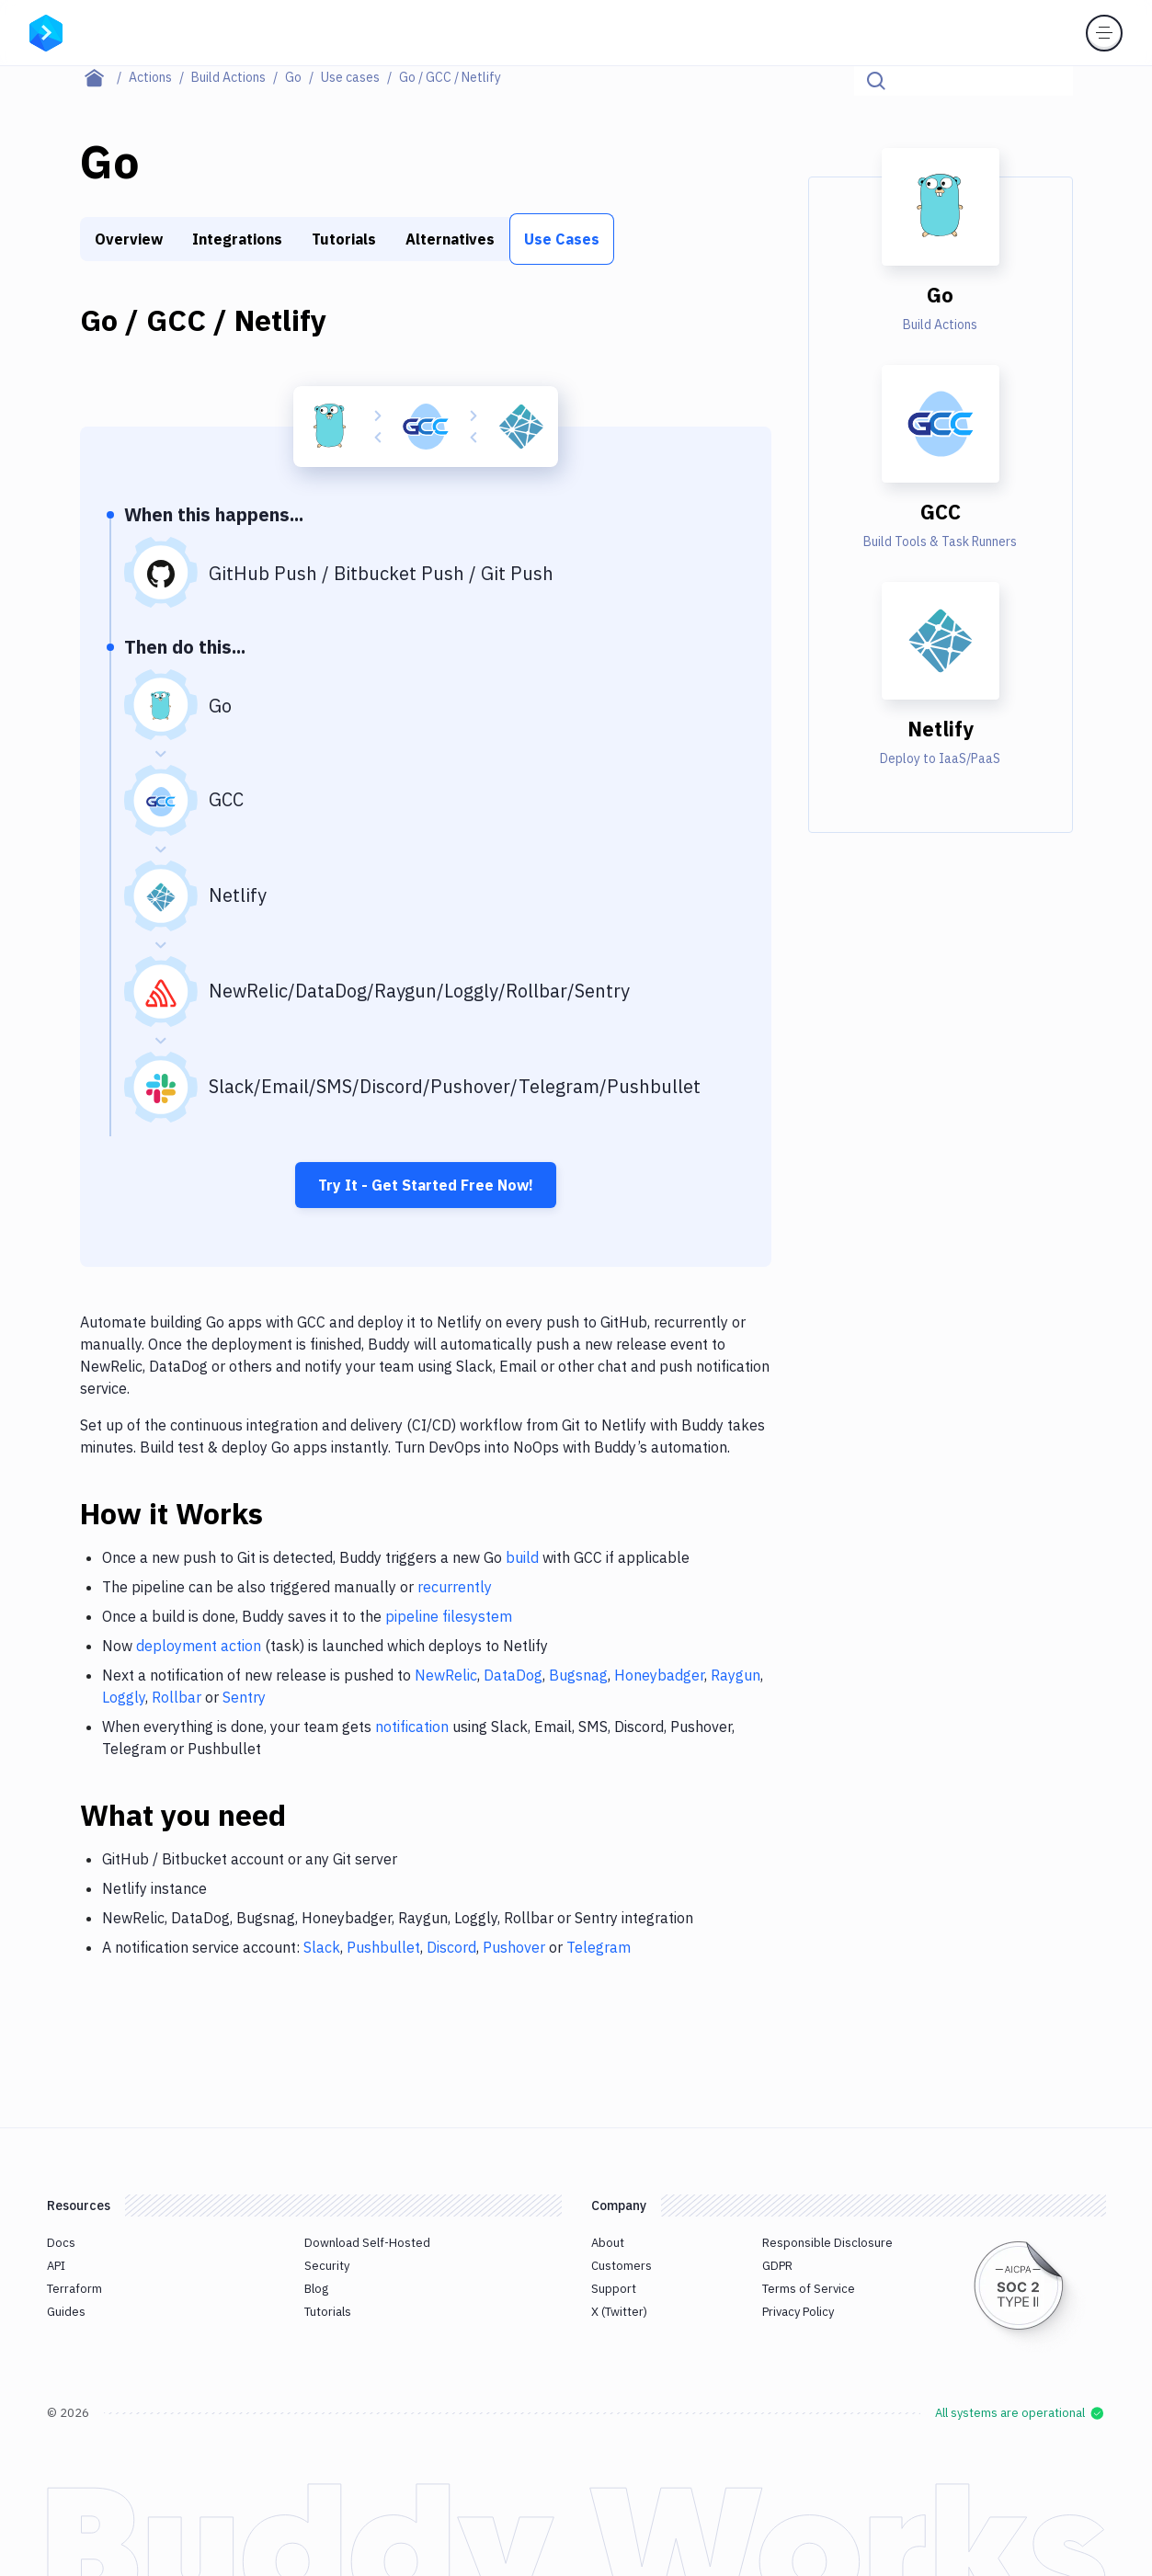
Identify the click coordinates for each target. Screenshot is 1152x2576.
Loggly (123, 1697)
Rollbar (176, 1697)
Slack (321, 1947)
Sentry (244, 1697)
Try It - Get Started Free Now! (425, 1185)
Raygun (735, 1675)
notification (412, 1726)
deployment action (198, 1645)
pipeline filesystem (448, 1616)
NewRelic (446, 1675)
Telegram (598, 1947)
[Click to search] (1051, 81)
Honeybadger (659, 1675)
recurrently (454, 1587)
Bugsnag (578, 1675)
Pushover (514, 1947)
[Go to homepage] (46, 31)
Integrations (237, 239)
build (522, 1557)
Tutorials (344, 239)
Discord (451, 1947)
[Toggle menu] (1104, 33)
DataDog (513, 1675)
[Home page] (104, 77)
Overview (129, 239)
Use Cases (561, 239)
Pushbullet (383, 1947)
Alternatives (450, 239)
